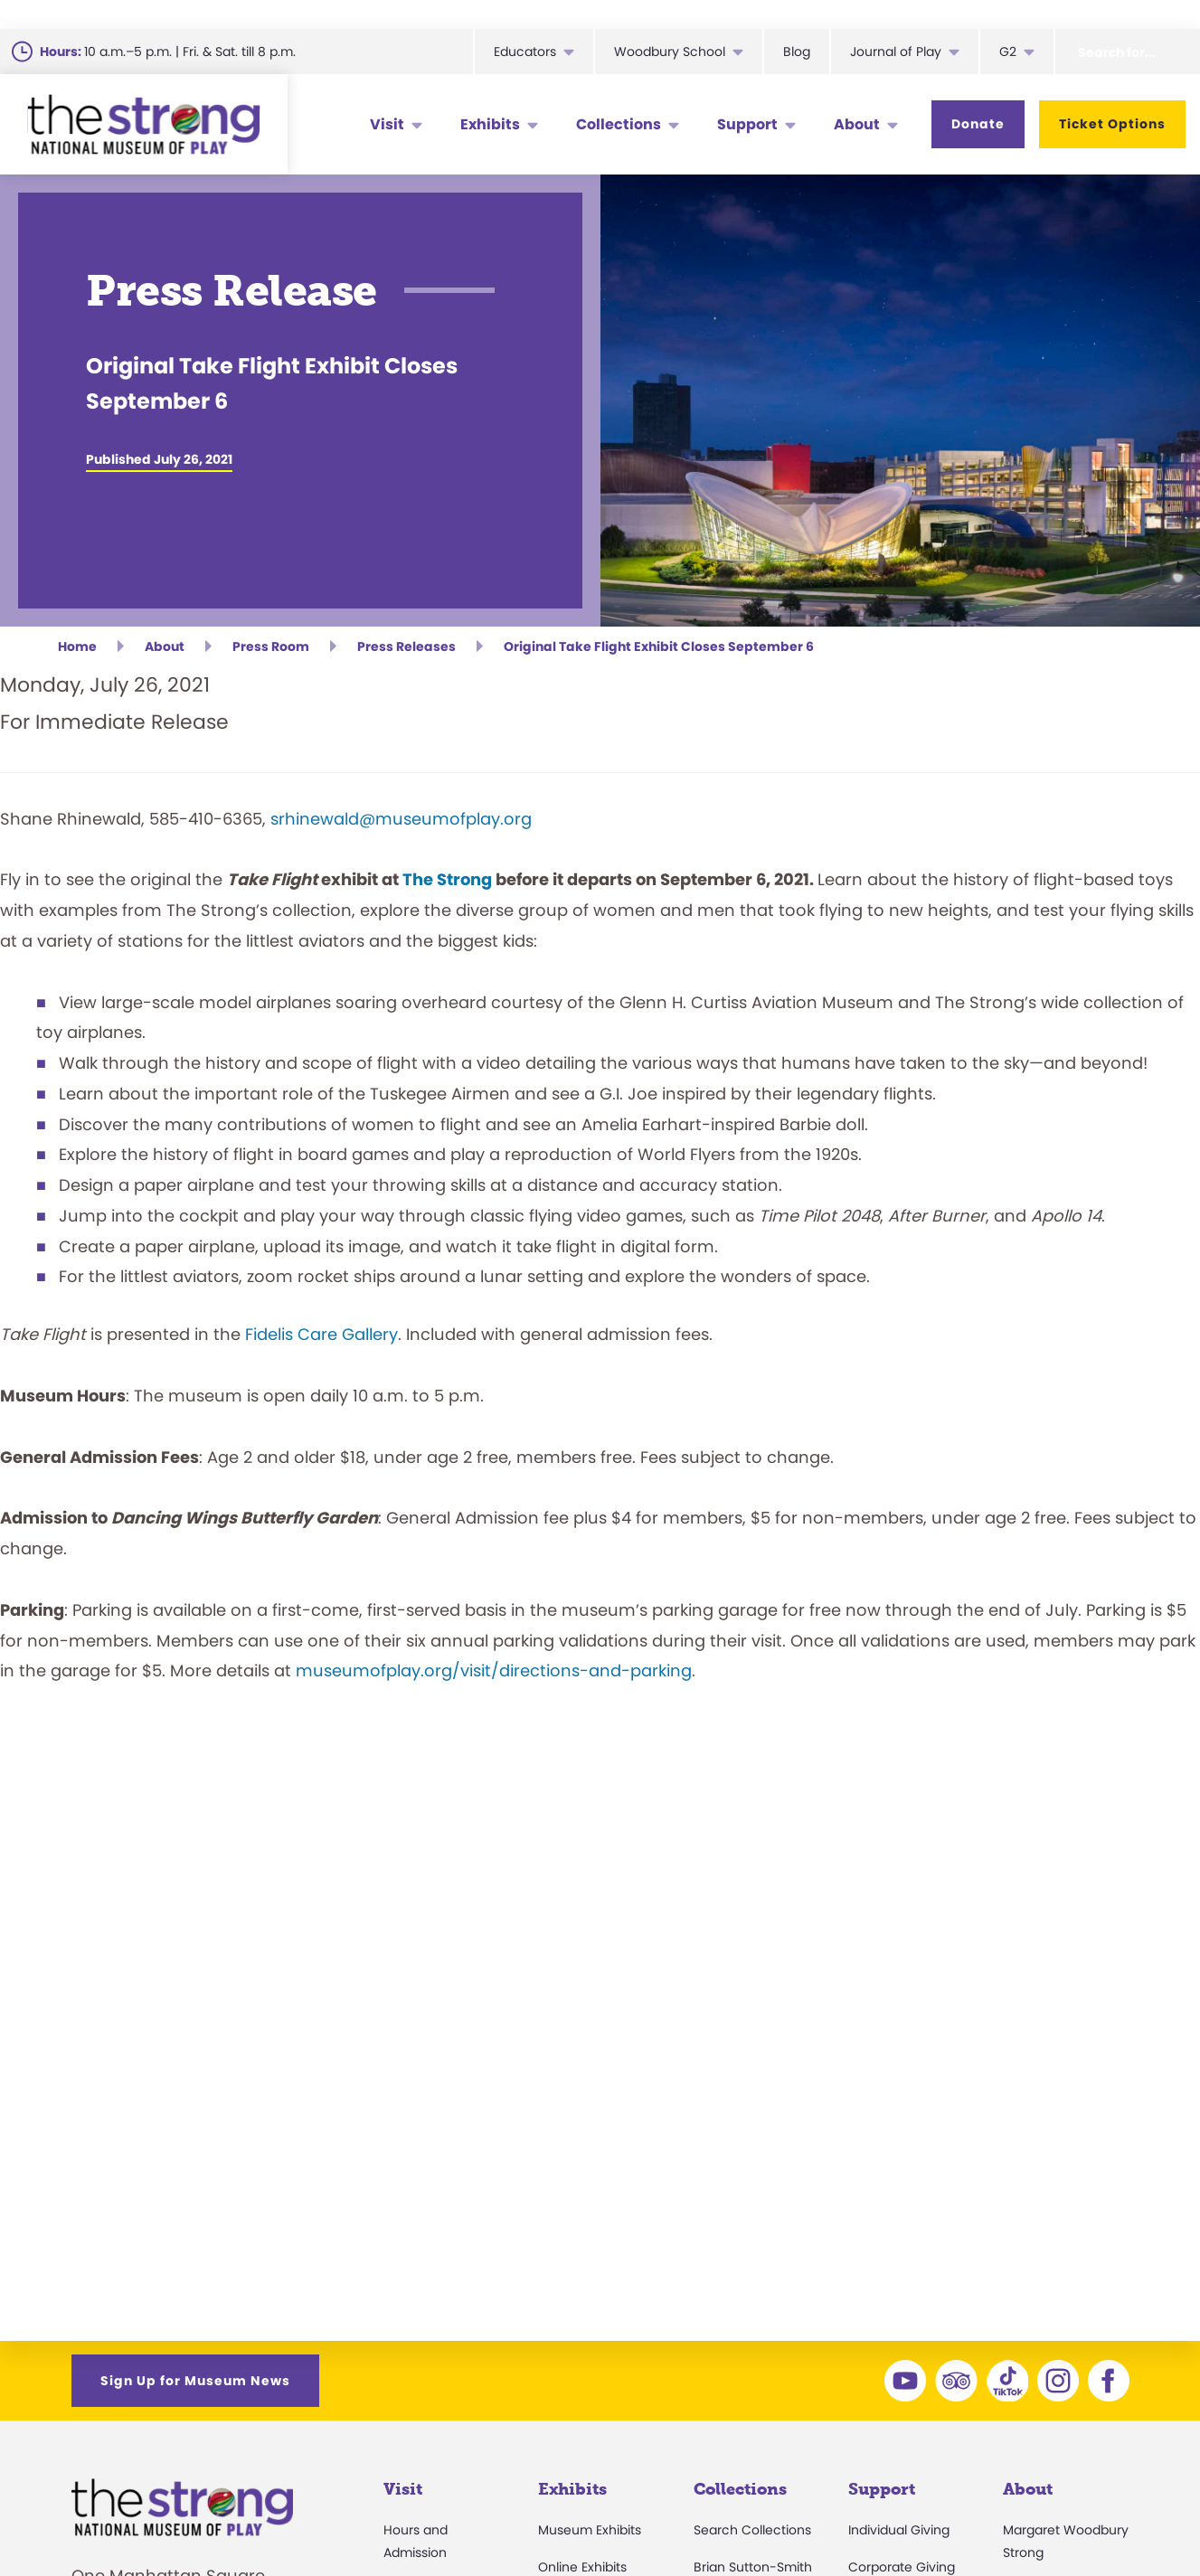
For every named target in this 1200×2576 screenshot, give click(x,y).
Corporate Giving (901, 2567)
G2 (1007, 51)
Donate (978, 124)
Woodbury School (669, 51)
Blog (796, 51)
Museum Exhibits (589, 2530)
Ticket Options (1112, 124)
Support (747, 124)
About (857, 124)
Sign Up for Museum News (195, 2381)
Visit (387, 124)
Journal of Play (895, 51)
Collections (618, 124)
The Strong (447, 879)
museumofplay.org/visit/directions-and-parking (494, 1670)
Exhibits (490, 124)
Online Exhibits (582, 2567)
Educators (525, 51)
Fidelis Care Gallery (321, 1334)
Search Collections (752, 2530)
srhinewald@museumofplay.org (401, 818)
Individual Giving (899, 2530)
